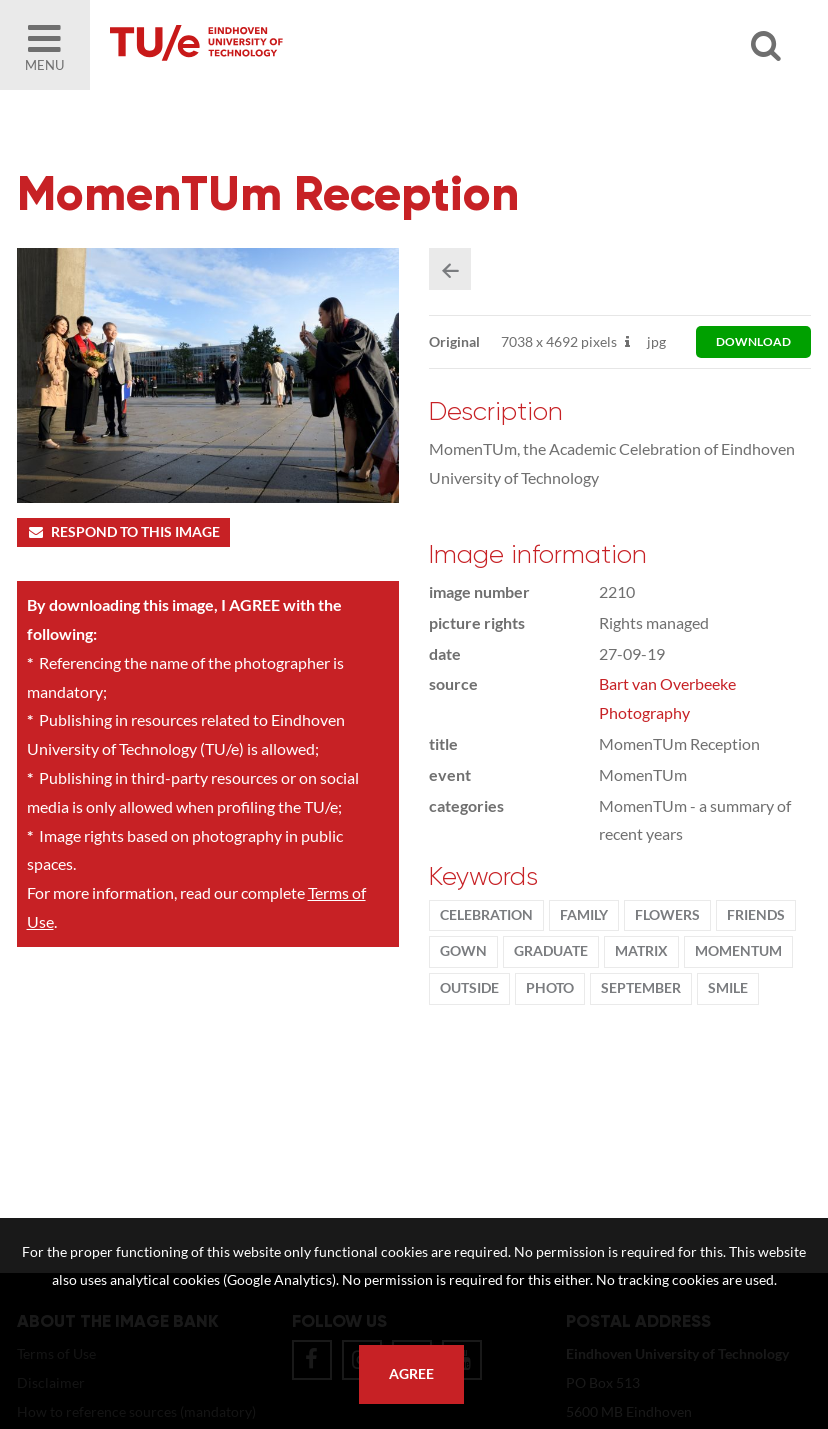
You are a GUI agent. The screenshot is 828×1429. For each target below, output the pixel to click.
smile (728, 988)
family (584, 915)
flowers (667, 915)
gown (463, 951)
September (641, 988)
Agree (411, 1374)
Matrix (641, 951)
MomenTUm (738, 951)
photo (550, 988)
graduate (551, 951)
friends (756, 915)
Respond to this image (123, 532)
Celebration (486, 915)
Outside (469, 988)
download (753, 341)
